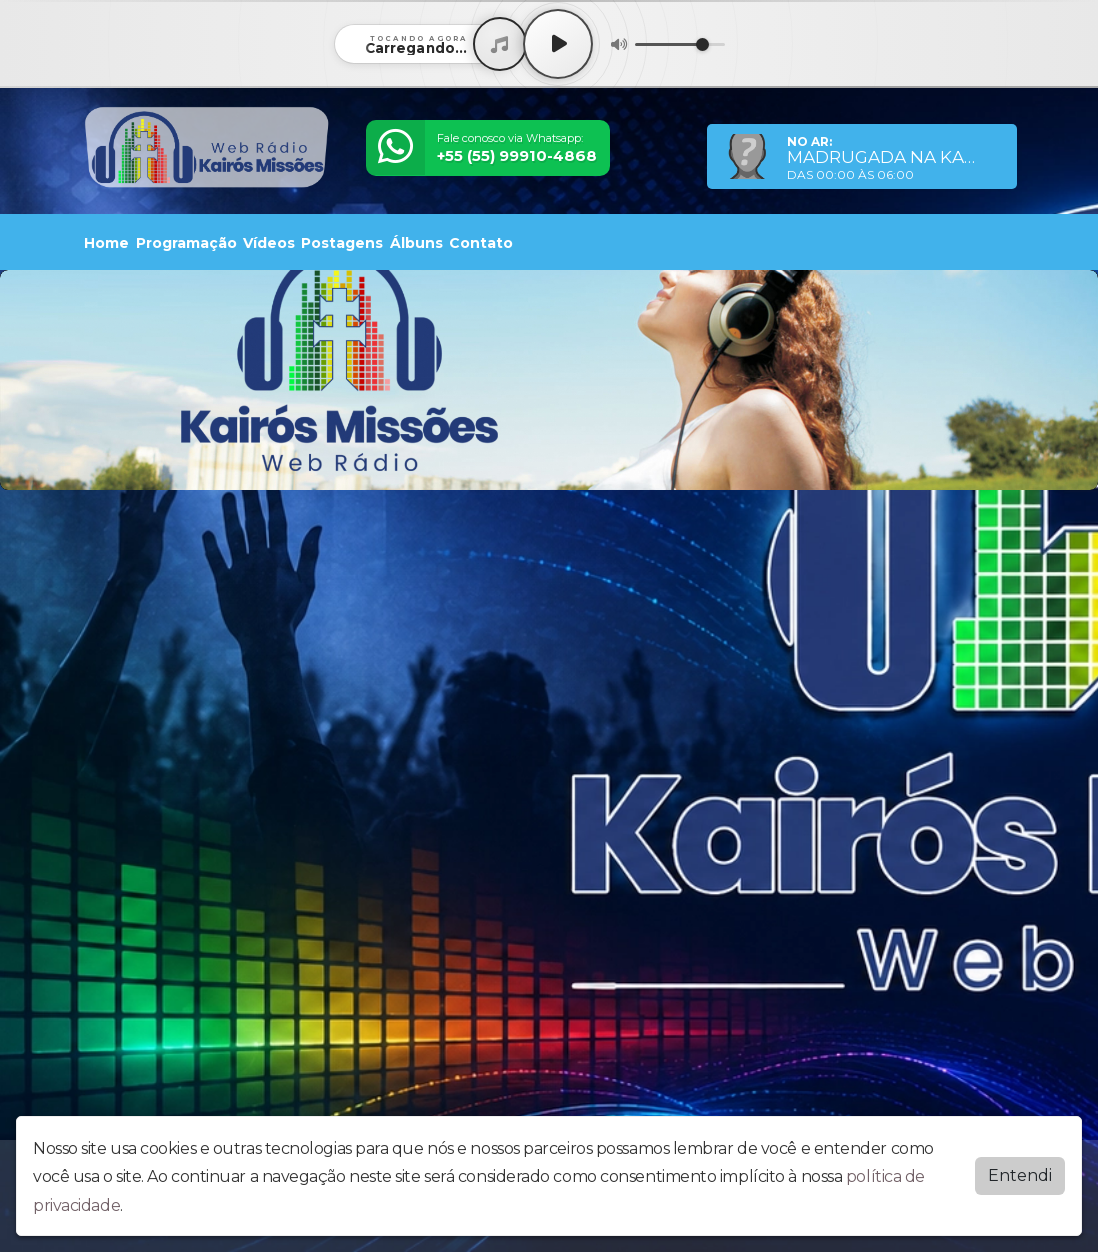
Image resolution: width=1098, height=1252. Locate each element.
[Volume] (680, 44)
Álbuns (416, 243)
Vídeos (269, 243)
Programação (186, 243)
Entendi (1020, 1175)
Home (106, 243)
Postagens (342, 243)
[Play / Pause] (558, 44)
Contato (481, 243)
